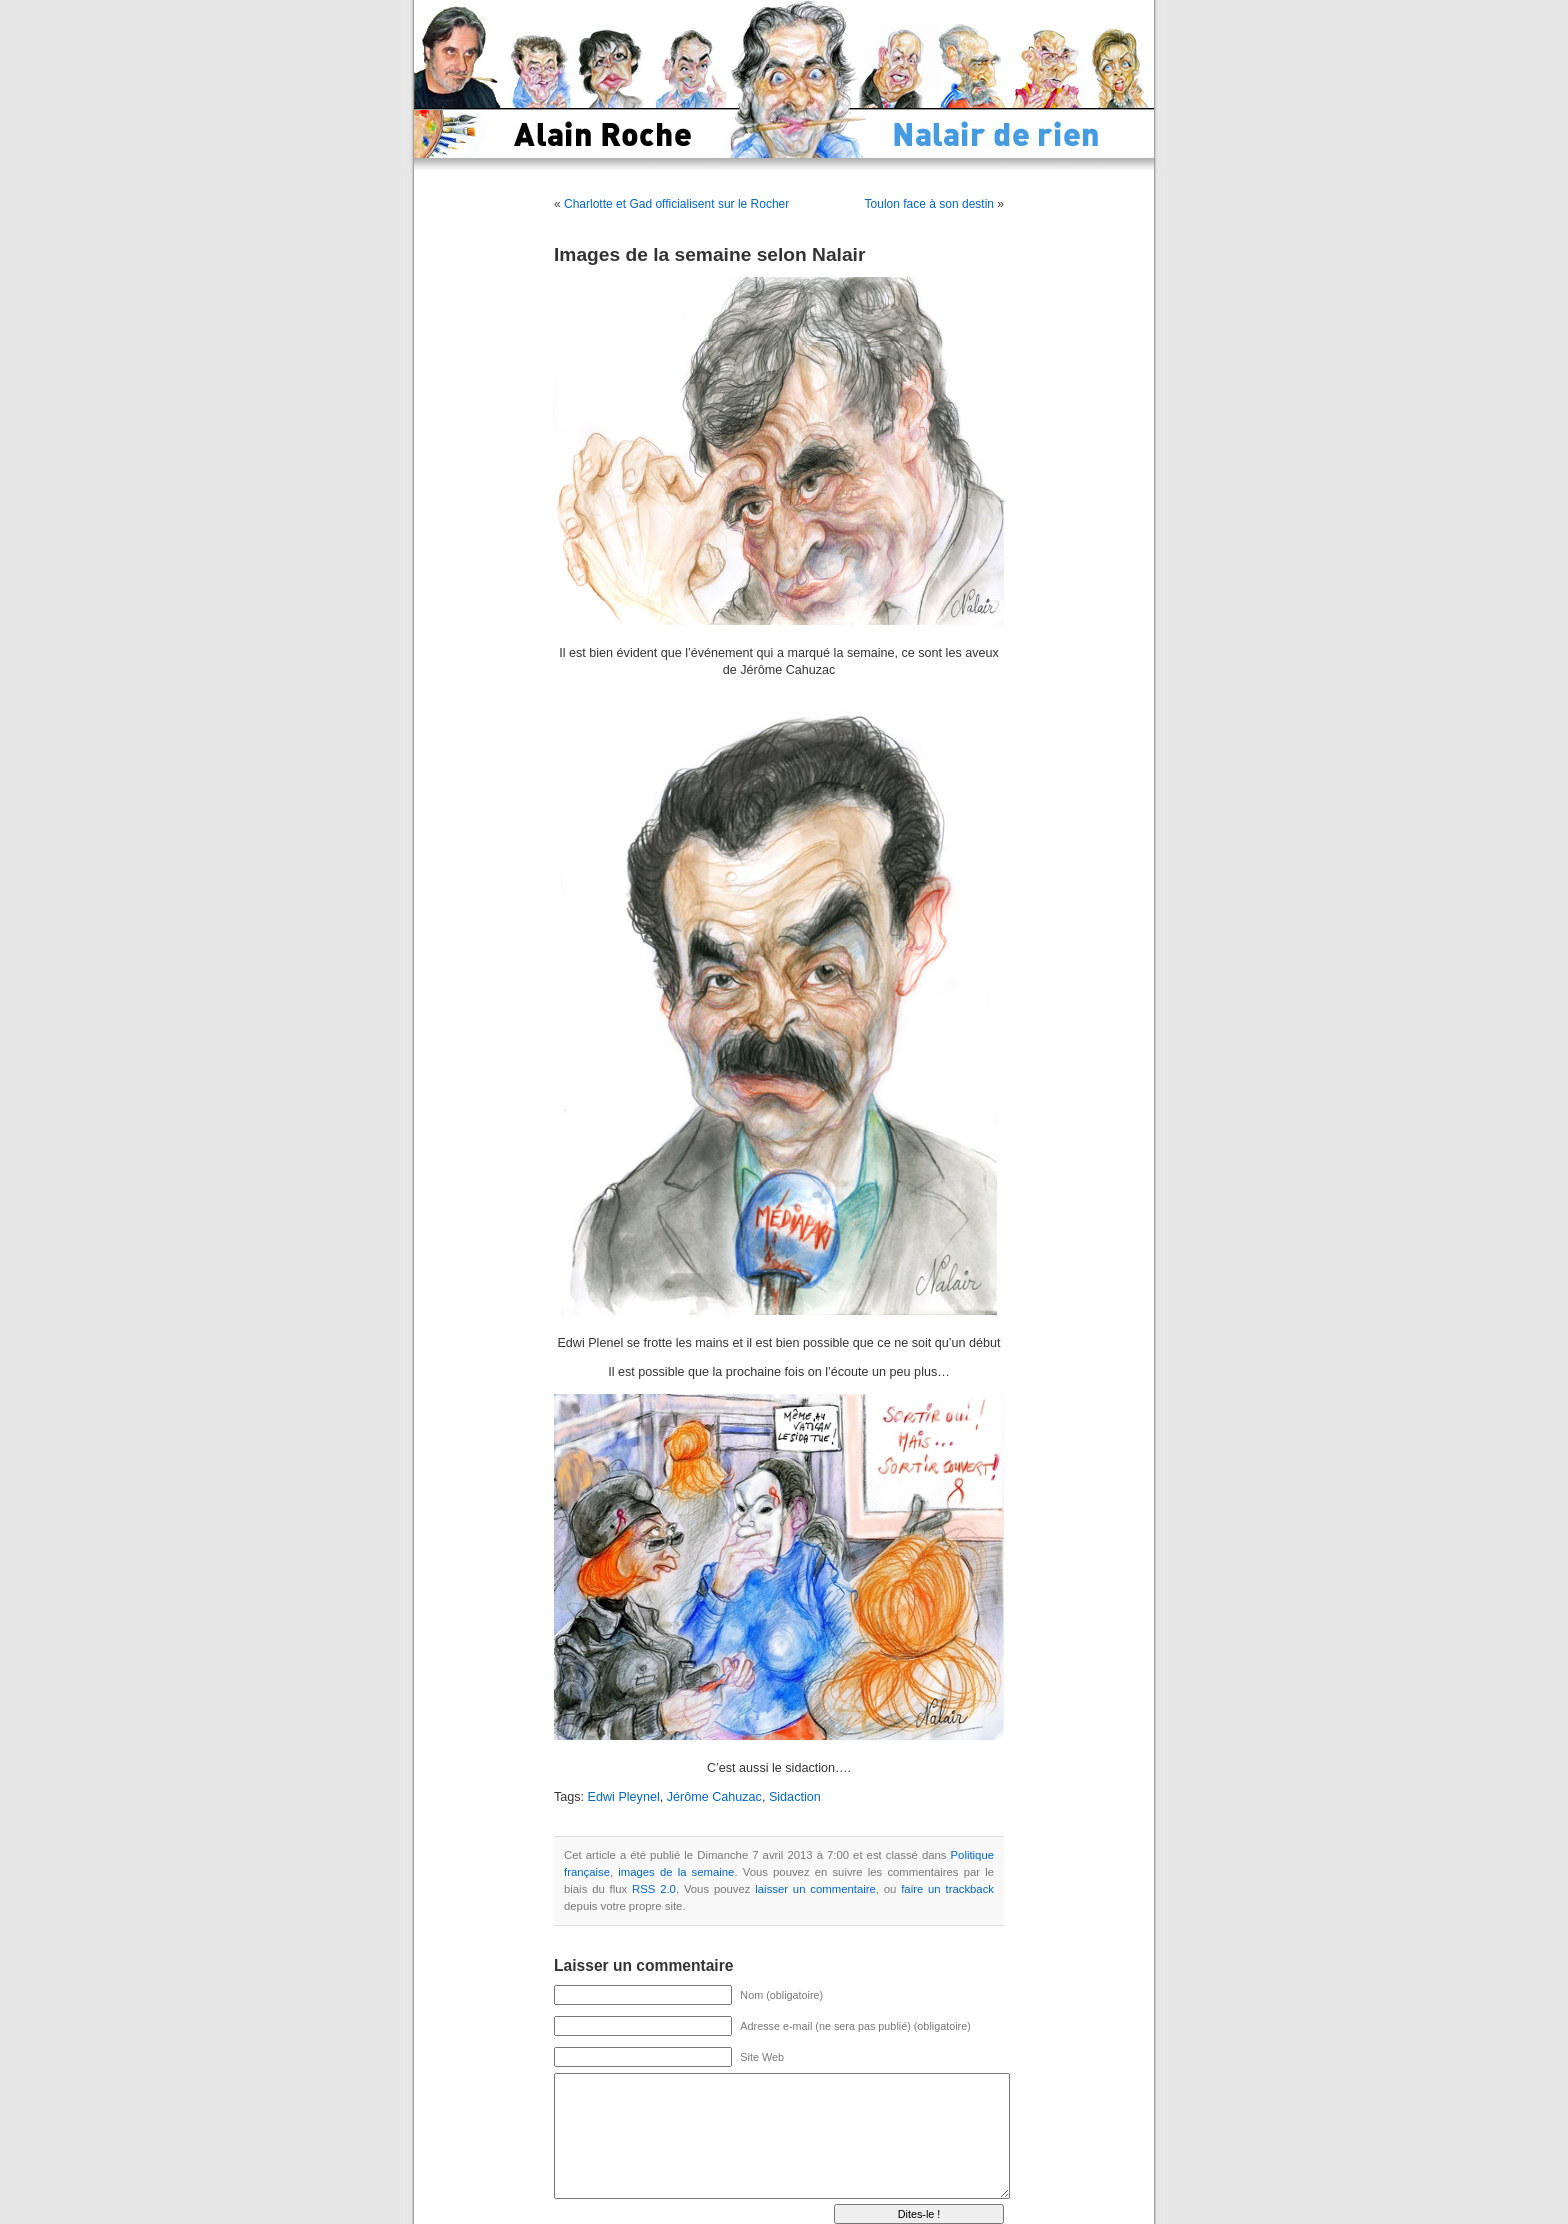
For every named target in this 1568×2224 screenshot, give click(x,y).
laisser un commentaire (815, 1889)
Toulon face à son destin (929, 204)
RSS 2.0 (654, 1889)
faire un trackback (947, 1889)
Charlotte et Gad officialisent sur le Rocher (676, 204)
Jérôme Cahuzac (714, 1797)
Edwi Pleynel (624, 1797)
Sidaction (795, 1797)
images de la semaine (676, 1872)
